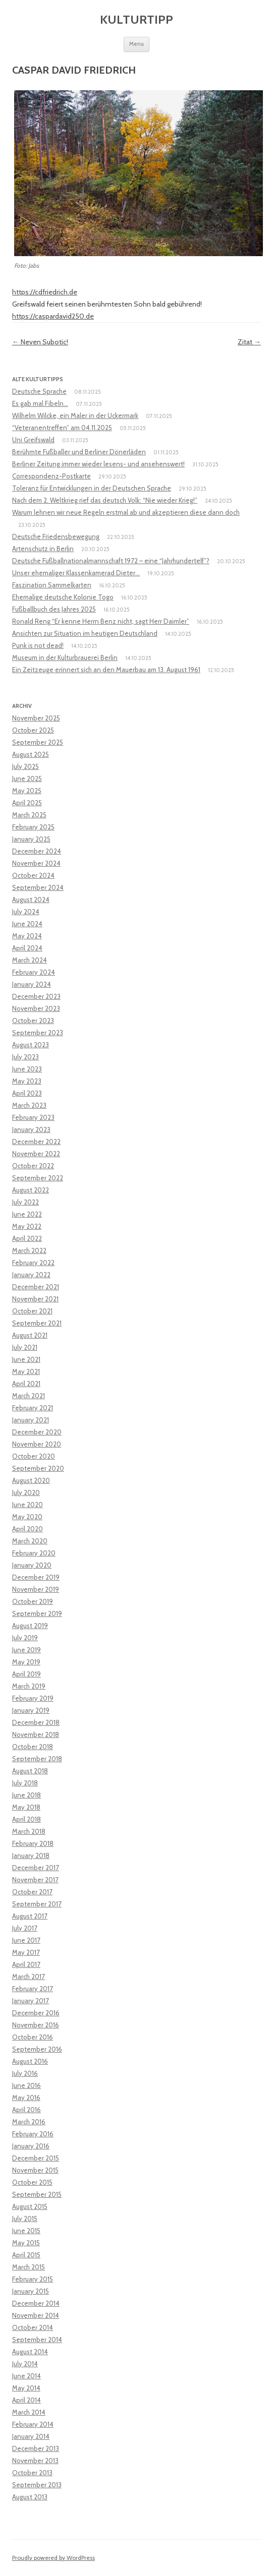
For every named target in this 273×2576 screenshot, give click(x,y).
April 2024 (27, 948)
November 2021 (35, 1299)
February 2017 (32, 1989)
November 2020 (36, 1444)
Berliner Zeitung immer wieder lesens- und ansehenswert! (98, 464)
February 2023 (33, 1117)
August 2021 (29, 1335)
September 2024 (38, 887)
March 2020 (29, 1541)
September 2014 (37, 2339)
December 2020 (37, 1432)
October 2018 (32, 1747)
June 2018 (26, 1795)
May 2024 (27, 936)
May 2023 (26, 1081)
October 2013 (32, 2473)
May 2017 (26, 1952)
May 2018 (26, 1807)
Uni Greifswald (33, 440)
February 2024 (33, 972)
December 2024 (36, 851)
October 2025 (33, 730)
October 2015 (32, 2182)
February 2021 (32, 1408)
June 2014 (26, 2376)
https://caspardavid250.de (53, 316)
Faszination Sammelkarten (51, 585)
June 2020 (27, 1505)
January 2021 (30, 1420)
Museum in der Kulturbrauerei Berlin (65, 657)
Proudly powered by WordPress (53, 2557)
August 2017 (29, 1916)
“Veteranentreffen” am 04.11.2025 (62, 428)
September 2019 (37, 1613)
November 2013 (35, 2461)
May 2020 (27, 1517)
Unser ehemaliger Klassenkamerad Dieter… (76, 573)
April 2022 (27, 1238)
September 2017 (37, 1904)
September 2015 (37, 2194)
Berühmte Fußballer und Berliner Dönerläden (79, 452)
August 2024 (30, 899)
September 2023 (37, 1033)
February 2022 (33, 1263)
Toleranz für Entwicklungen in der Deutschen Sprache (91, 488)
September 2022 (37, 1178)
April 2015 (26, 2255)
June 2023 (27, 1069)
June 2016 (26, 2085)
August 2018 (30, 1771)
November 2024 (36, 863)
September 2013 (37, 2485)
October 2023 (33, 1020)
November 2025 (36, 718)
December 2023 (36, 996)
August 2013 (29, 2497)
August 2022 (30, 1190)
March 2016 (28, 2122)
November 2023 (36, 1008)
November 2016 (35, 2025)
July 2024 (25, 912)
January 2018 (30, 1855)
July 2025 (25, 766)
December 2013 (35, 2448)
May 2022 (26, 1226)
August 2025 (30, 754)
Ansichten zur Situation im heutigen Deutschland (84, 633)
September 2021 (37, 1323)
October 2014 (32, 2327)
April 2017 (26, 1964)
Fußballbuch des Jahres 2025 (54, 609)
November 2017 (35, 1880)
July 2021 (24, 1347)
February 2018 (32, 1843)
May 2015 (26, 2243)
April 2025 (27, 803)
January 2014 (30, 2436)
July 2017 (24, 1928)
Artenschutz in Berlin (43, 549)
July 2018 (25, 1783)
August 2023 (30, 1045)
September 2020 (38, 1468)
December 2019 (36, 1577)
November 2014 (35, 2315)
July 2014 (25, 2364)
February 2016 (32, 2134)
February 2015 (32, 2279)
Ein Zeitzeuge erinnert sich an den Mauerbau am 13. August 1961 (106, 670)
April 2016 (26, 2110)
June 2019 (26, 1650)
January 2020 (31, 1565)
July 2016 (25, 2073)
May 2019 (26, 1662)
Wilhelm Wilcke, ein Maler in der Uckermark (75, 415)
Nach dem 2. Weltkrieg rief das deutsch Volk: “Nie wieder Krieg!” (104, 500)
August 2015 (29, 2206)
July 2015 (24, 2218)
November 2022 (36, 1154)
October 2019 (32, 1601)
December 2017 (35, 1868)
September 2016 (37, 2049)
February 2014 (32, 2424)
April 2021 (26, 1384)
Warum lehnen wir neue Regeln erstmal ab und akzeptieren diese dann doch (126, 512)
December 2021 (35, 1287)
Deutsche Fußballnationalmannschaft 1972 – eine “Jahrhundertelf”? (110, 561)
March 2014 (28, 2412)
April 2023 (27, 1093)
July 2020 (26, 1492)
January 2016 (30, 2146)
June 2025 (27, 778)
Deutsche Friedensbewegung (55, 536)
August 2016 (30, 2061)
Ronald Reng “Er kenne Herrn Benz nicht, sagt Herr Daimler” (100, 621)
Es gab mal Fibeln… (40, 403)
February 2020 (34, 1553)
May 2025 (26, 791)
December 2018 (36, 1722)
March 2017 (28, 1976)
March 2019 (28, 1686)
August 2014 (30, 2352)
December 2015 (35, 2158)
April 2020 (27, 1529)
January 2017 (30, 2001)
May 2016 (26, 2097)
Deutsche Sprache (39, 391)
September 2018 (37, 1759)
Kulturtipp (136, 19)
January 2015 (30, 2291)
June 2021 (26, 1359)
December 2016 (36, 2013)
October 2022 (33, 1166)
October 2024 (33, 875)
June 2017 (26, 1940)
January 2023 (31, 1129)
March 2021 (28, 1396)
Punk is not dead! (38, 645)
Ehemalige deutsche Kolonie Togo (63, 597)
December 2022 (36, 1141)
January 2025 (31, 839)
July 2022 (25, 1202)
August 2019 (30, 1626)
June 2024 (27, 924)
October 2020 (33, 1456)
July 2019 (25, 1638)
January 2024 (31, 984)
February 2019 (32, 1698)
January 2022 (31, 1275)
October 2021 (32, 1311)
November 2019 (35, 1589)
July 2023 (25, 1057)
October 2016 (32, 2037)
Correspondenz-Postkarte (51, 476)
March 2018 (28, 1831)
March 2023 (29, 1105)
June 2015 (26, 2231)
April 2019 (26, 1674)
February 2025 (33, 827)
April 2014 (26, 2400)
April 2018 (26, 1819)
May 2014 (26, 2388)
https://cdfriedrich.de (44, 291)
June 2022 (27, 1214)
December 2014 (36, 2303)
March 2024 (29, 960)
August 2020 (31, 1480)
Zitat (249, 341)
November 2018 (35, 1734)
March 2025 (29, 815)
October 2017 (32, 1892)
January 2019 (30, 1710)
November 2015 (35, 2170)
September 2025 (37, 742)
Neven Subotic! (40, 341)
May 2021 (26, 1371)
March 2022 (29, 1250)
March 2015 (28, 2267)
